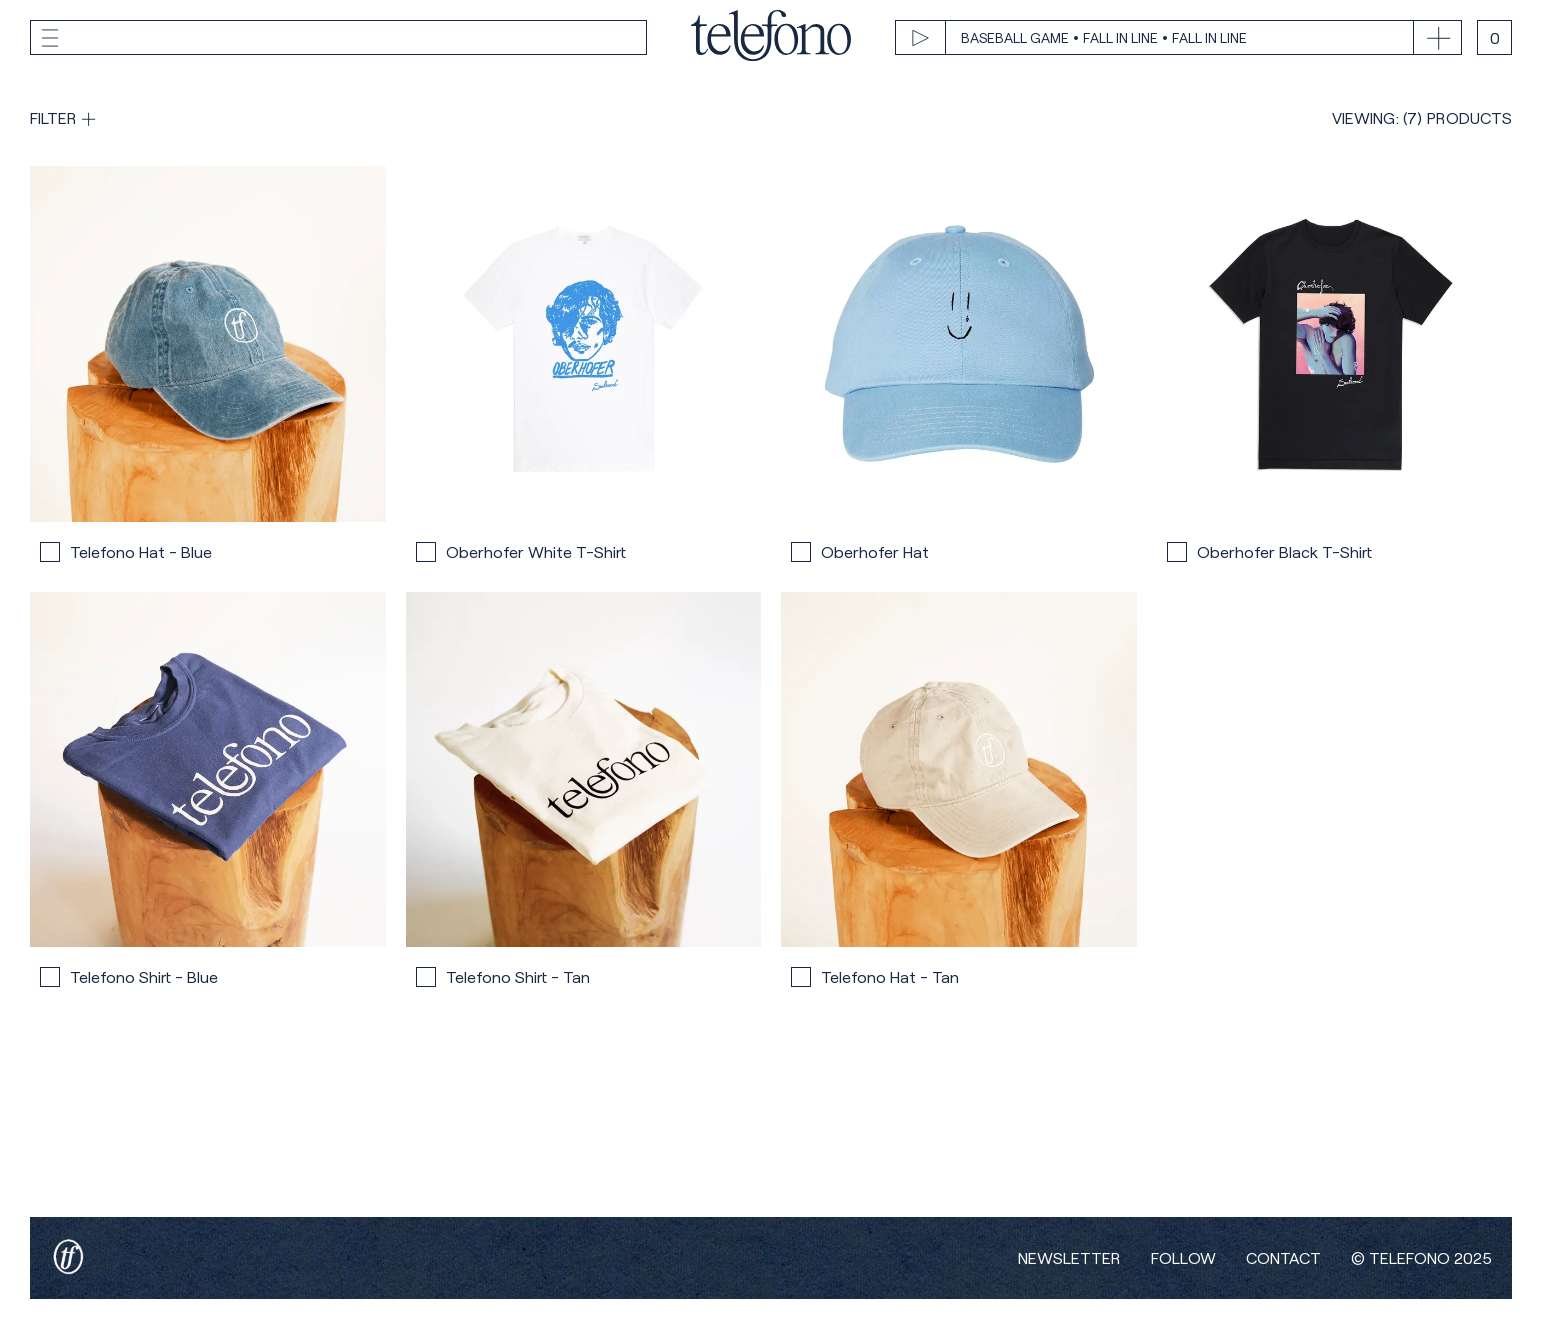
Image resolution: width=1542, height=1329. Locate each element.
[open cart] (1494, 37)
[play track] (1154, 38)
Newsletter (1069, 1258)
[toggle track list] (1437, 38)
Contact (1283, 1258)
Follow (1183, 1258)
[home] (771, 36)
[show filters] (63, 118)
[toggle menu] (338, 38)
